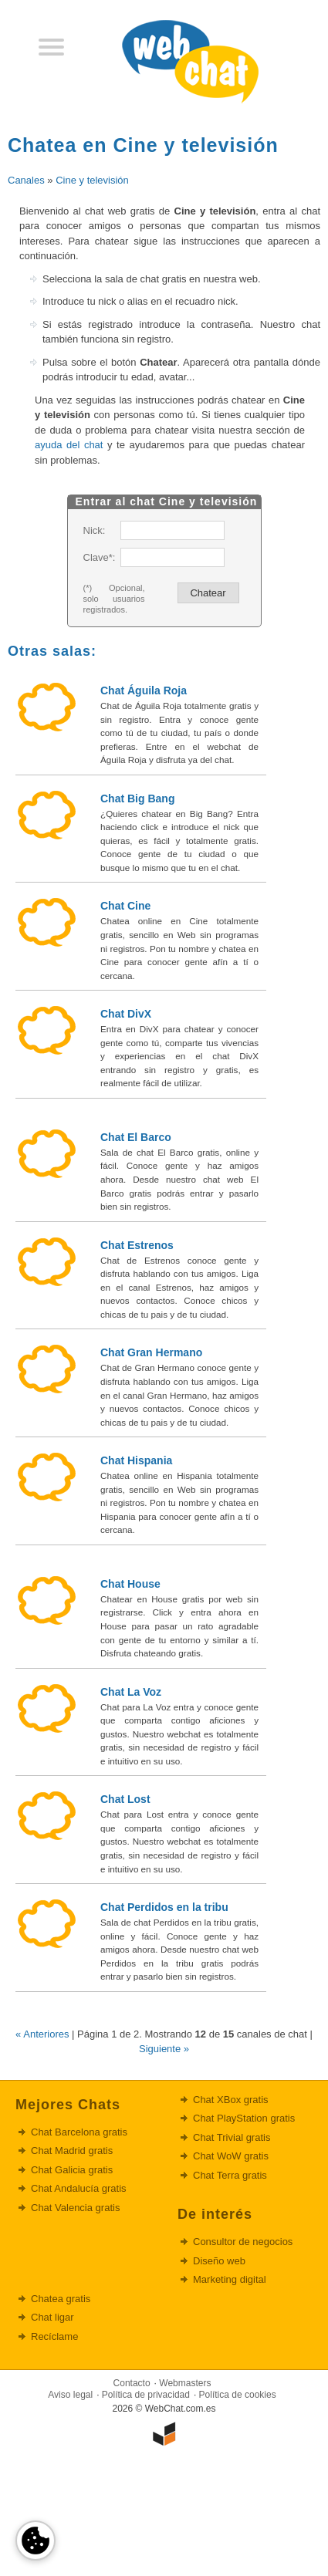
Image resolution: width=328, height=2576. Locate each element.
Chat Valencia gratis (75, 2207)
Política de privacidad (146, 2394)
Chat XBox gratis (231, 2099)
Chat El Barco (135, 1137)
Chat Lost (125, 1799)
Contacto (131, 2383)
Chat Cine (125, 906)
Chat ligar (52, 2317)
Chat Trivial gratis (231, 2137)
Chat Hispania (136, 1460)
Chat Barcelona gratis (79, 2132)
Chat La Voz (130, 1692)
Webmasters (185, 2383)
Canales (26, 180)
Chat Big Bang (137, 798)
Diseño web (219, 2261)
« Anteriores (42, 2034)
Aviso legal (70, 2394)
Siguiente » (164, 2048)
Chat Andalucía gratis (79, 2188)
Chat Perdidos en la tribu (164, 1907)
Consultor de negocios (242, 2241)
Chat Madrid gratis (72, 2150)
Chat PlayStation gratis (244, 2118)
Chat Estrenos (137, 1245)
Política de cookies (237, 2394)
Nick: (94, 530)
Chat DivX (125, 1014)
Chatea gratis (60, 2298)
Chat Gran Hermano (151, 1352)
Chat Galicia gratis (72, 2170)
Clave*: (98, 557)
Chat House (130, 1584)
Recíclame (54, 2336)
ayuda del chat (69, 445)
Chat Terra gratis (230, 2175)
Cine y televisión (92, 180)
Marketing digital (229, 2279)
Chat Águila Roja (143, 690)
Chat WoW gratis (231, 2156)
